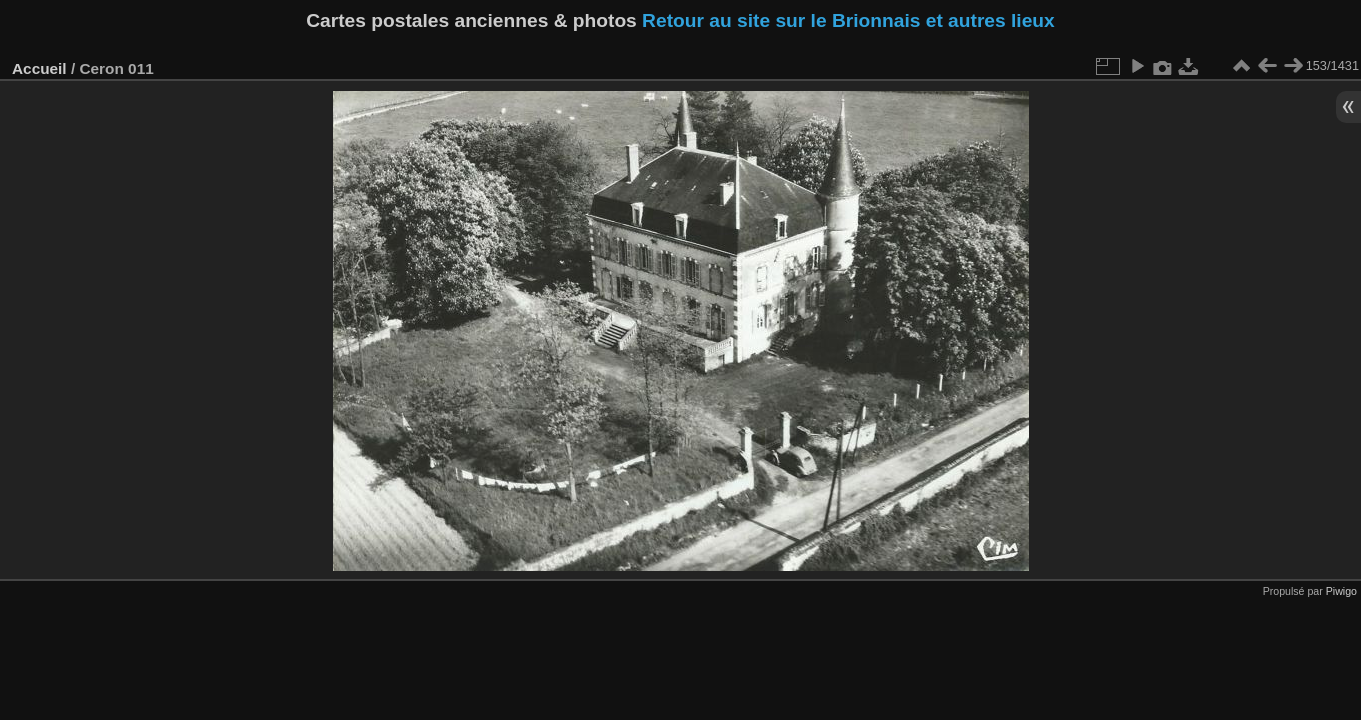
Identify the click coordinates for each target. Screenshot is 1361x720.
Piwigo (1341, 591)
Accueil (39, 68)
